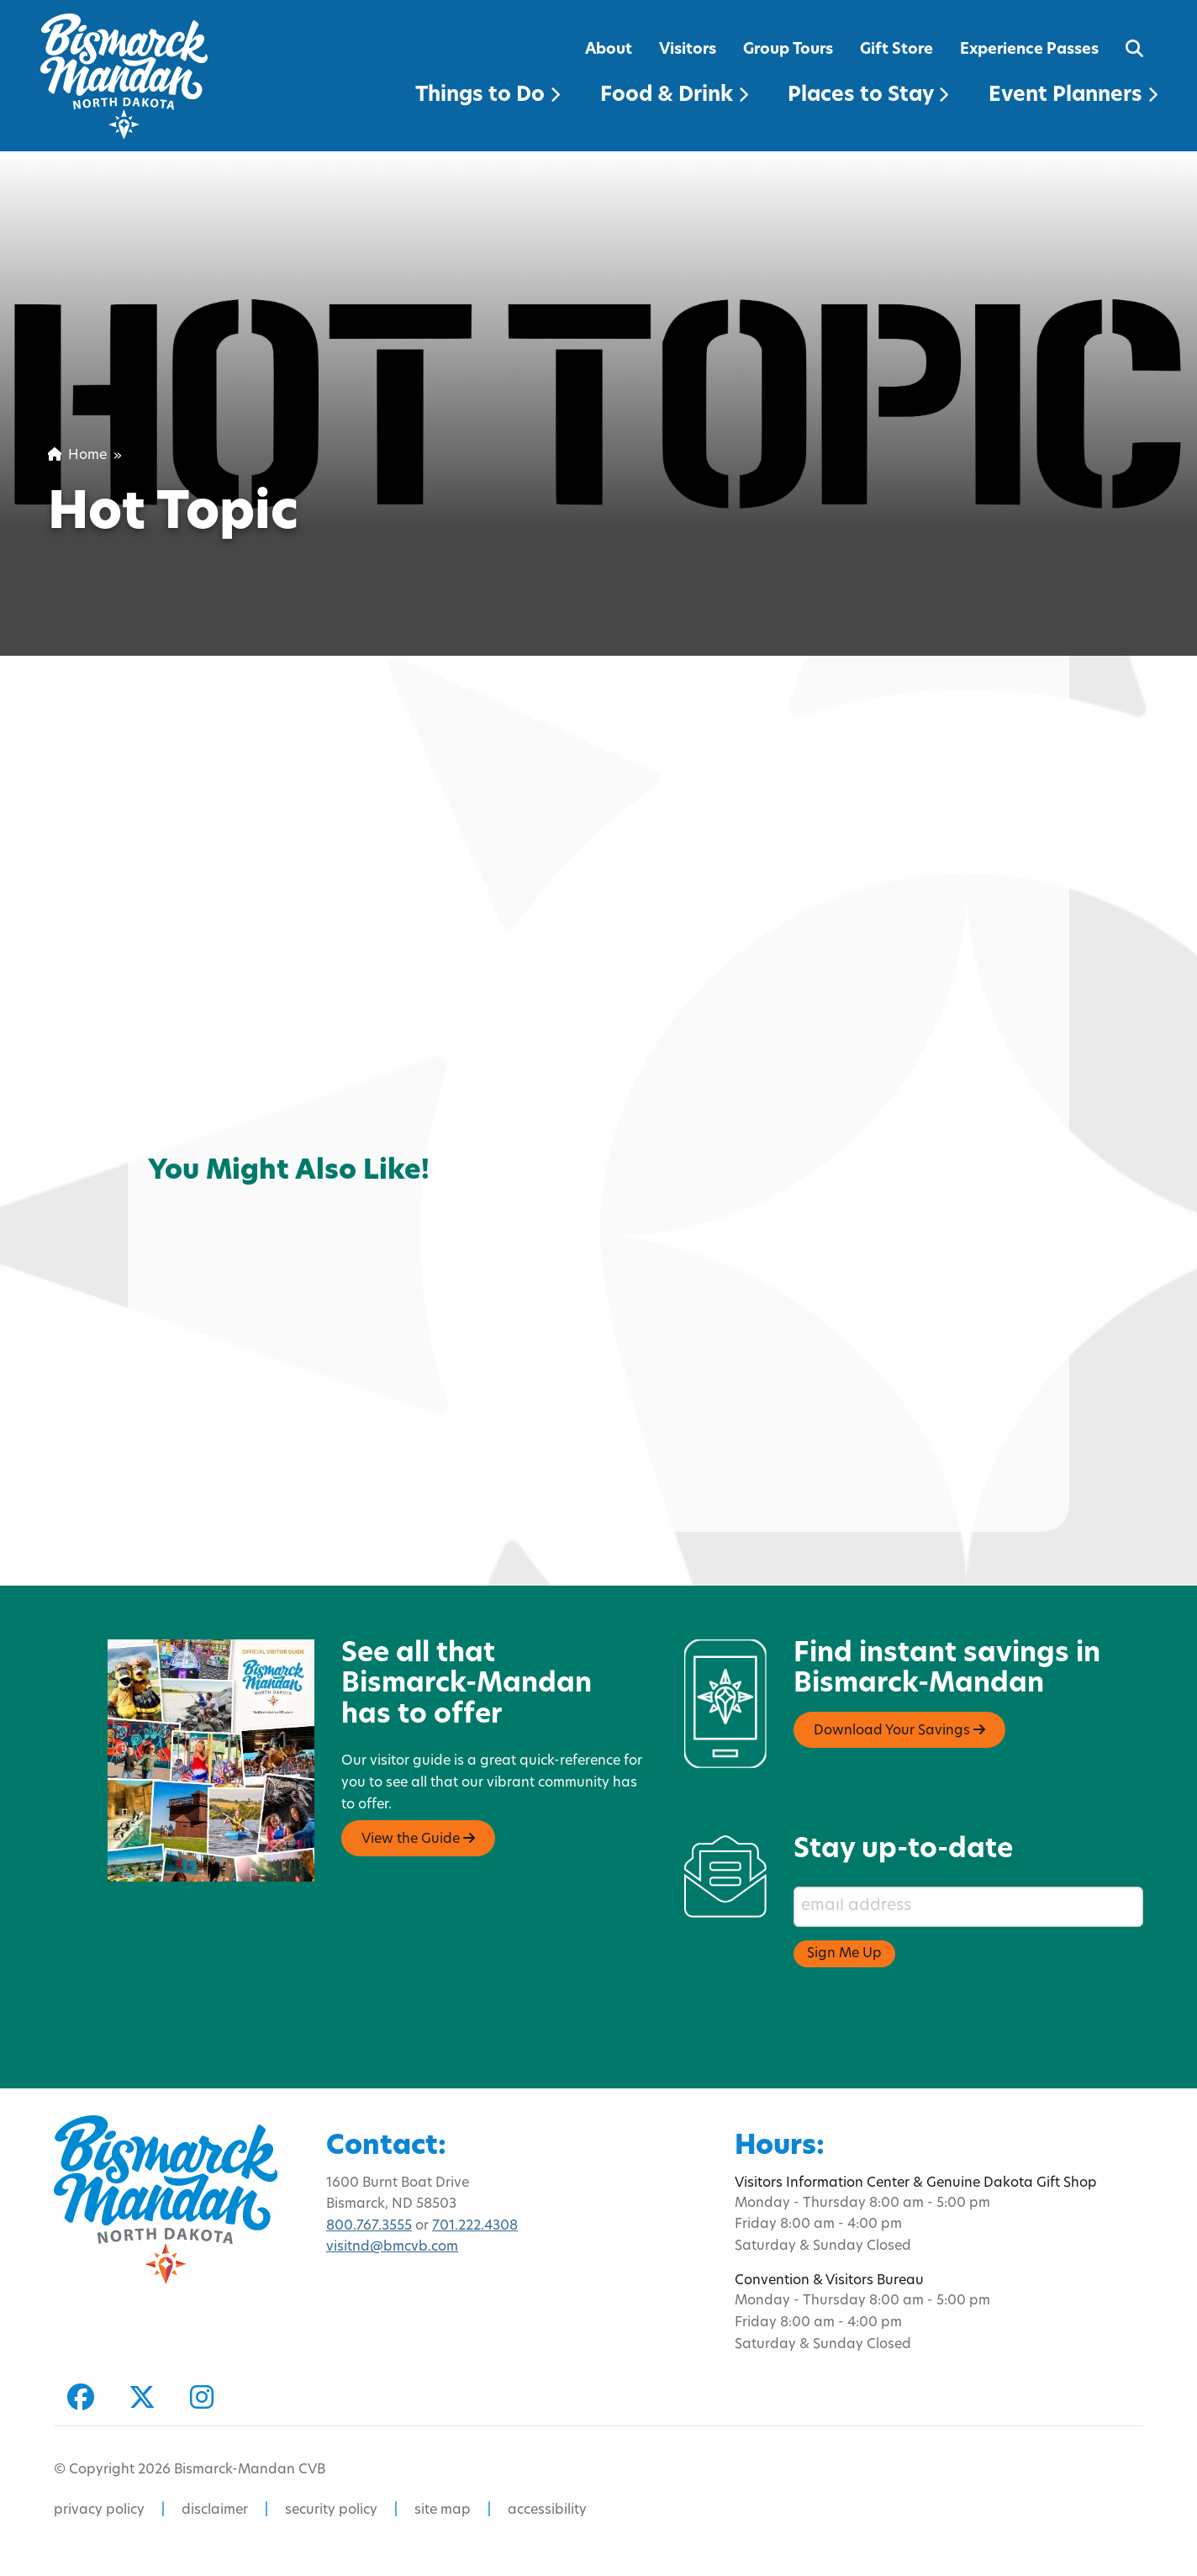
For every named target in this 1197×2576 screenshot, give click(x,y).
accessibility (547, 2510)
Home (77, 455)
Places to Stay (868, 96)
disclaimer (215, 2510)
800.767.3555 (369, 2226)
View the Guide (418, 1838)
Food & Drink (674, 96)
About (608, 50)
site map (442, 2510)
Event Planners (1073, 96)
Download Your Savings (899, 1730)
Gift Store (896, 50)
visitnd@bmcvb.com (392, 2247)
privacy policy (99, 2510)
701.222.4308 (475, 2226)
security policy (331, 2510)
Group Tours (788, 50)
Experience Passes (1029, 50)
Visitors (687, 50)
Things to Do (487, 96)
